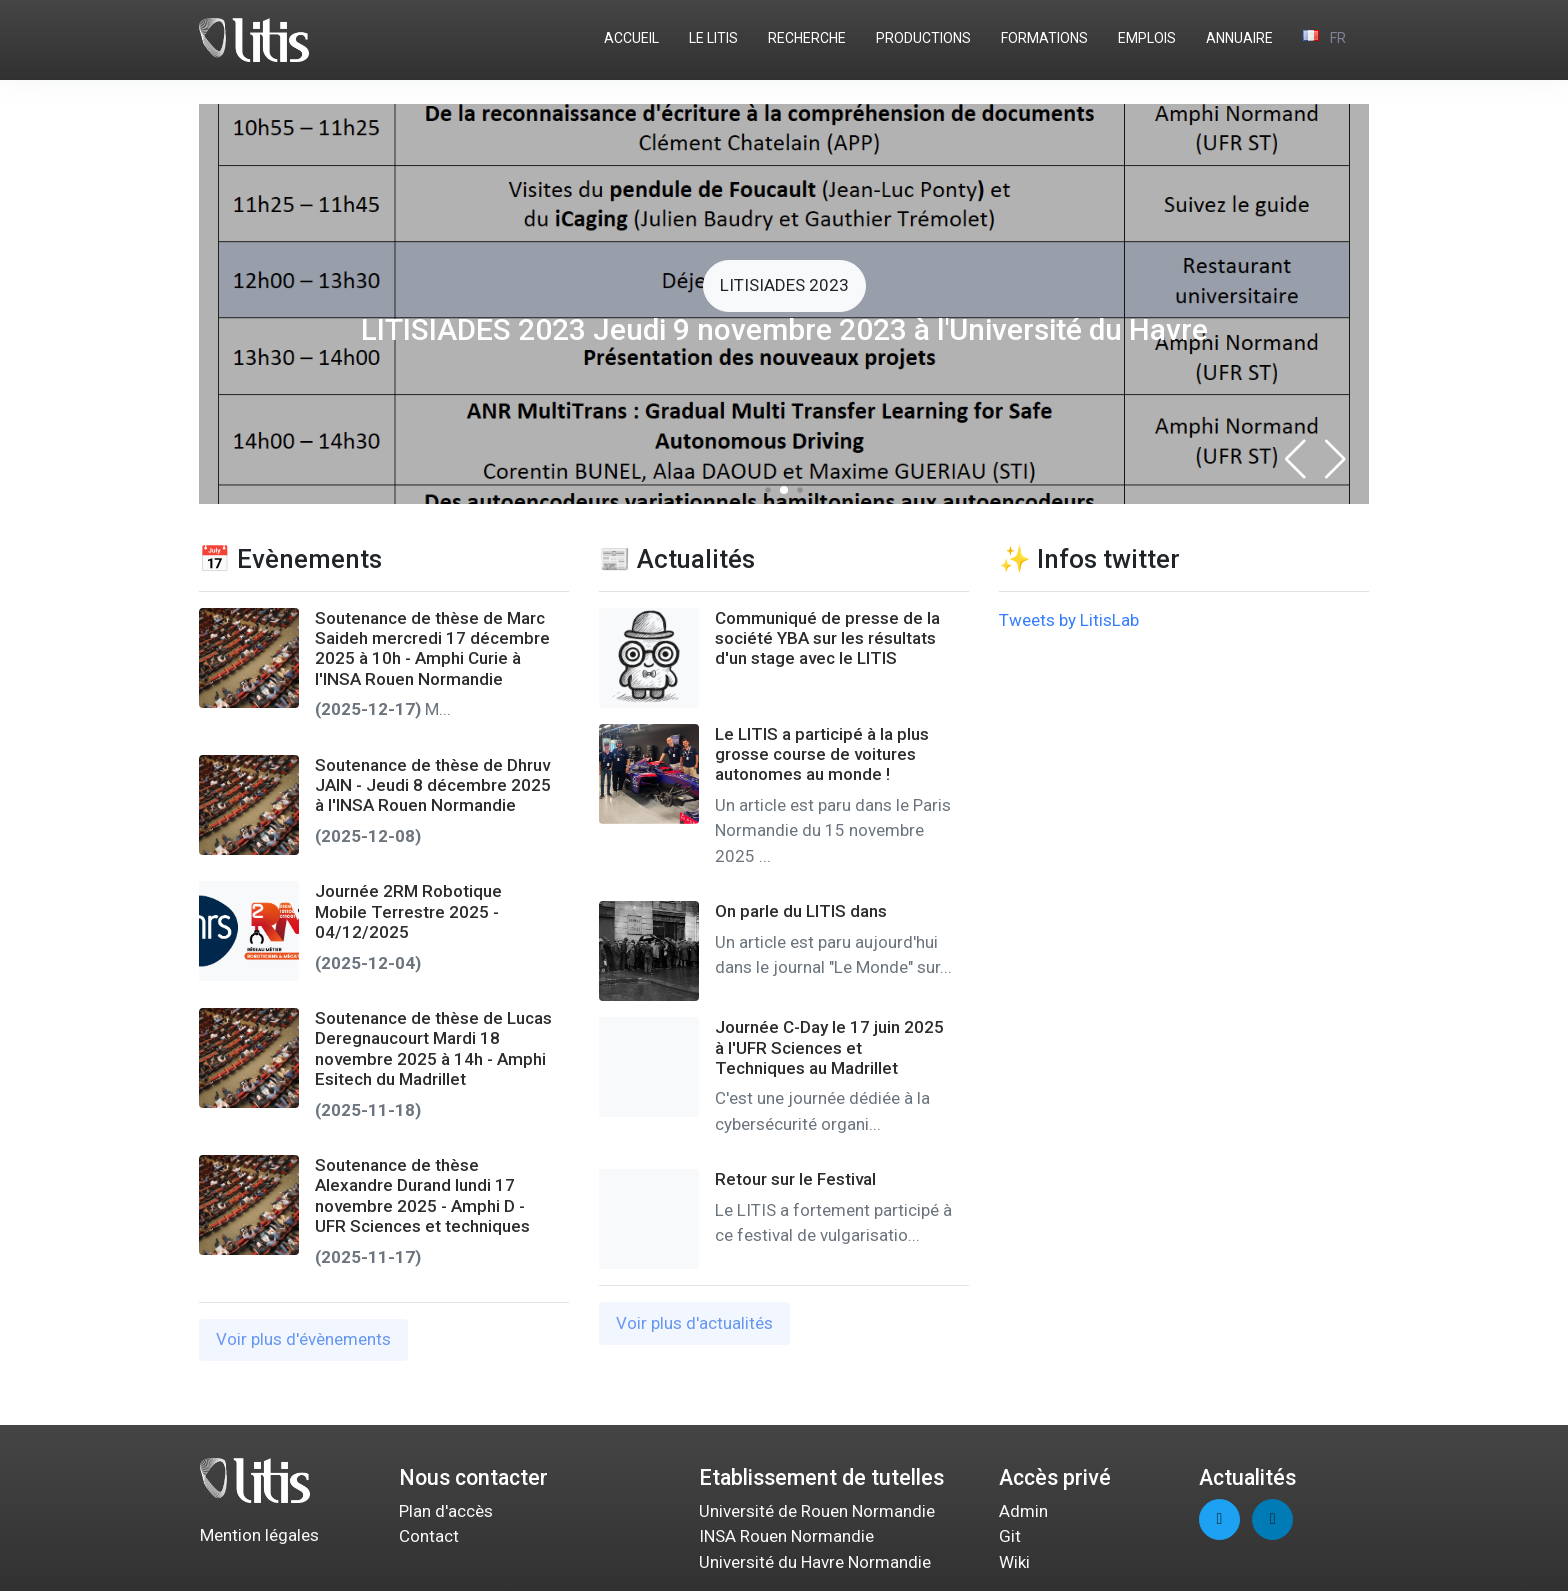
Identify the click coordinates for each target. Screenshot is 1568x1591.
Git (1010, 1536)
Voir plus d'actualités (694, 1323)
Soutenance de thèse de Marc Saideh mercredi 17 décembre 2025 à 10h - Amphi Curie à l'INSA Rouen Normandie (432, 648)
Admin (1023, 1511)
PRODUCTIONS (923, 38)
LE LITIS (713, 38)
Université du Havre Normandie (815, 1562)
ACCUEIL (631, 38)
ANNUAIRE (1239, 38)
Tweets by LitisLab (1069, 620)
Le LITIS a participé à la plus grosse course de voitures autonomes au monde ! (822, 754)
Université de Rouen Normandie (817, 1511)
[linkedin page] (1272, 1519)
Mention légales (259, 1535)
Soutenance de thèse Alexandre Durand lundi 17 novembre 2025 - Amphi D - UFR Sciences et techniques (422, 1195)
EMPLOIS (1147, 38)
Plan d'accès (446, 1511)
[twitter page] (1219, 1519)
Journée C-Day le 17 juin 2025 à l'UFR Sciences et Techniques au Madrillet (829, 1047)
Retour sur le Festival (795, 1179)
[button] (1335, 459)
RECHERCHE (807, 38)
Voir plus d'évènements (303, 1339)
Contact (429, 1536)
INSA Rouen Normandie (786, 1536)
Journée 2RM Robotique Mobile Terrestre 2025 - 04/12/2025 (408, 911)
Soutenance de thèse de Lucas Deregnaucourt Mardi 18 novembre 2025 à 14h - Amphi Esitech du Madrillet (433, 1048)
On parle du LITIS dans (801, 911)
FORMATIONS (1044, 38)
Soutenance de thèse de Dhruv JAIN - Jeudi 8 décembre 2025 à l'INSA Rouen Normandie (433, 785)
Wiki (1014, 1562)
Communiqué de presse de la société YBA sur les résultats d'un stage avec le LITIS (827, 638)
